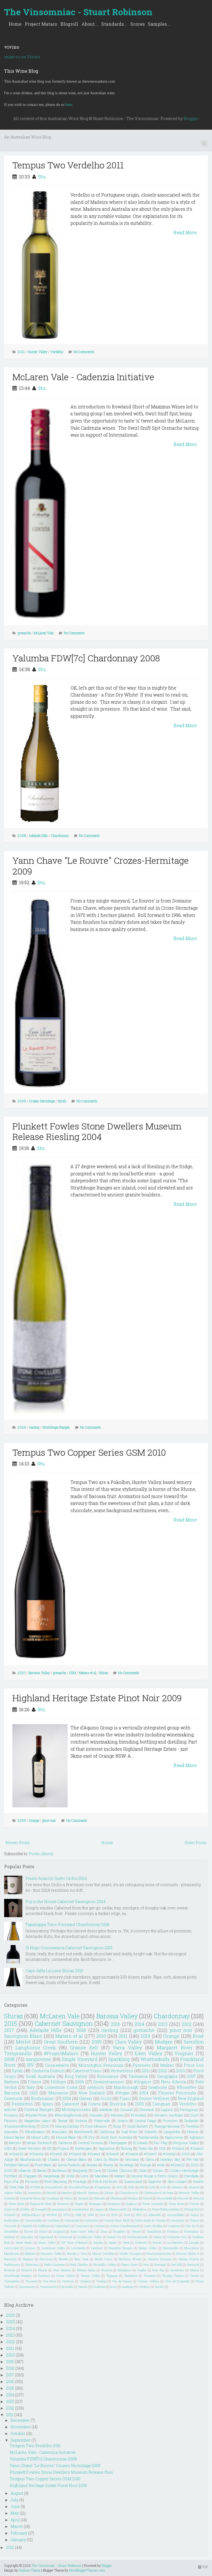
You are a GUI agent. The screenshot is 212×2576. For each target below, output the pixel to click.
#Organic (143, 2081)
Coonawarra (57, 2065)
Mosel (147, 2198)
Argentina (34, 2193)
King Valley (76, 2076)
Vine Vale (16, 2187)
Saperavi (154, 2181)
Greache (9, 2198)
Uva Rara (49, 2281)
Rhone (42, 2270)
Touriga (145, 2165)
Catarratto (91, 2220)
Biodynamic (42, 2098)
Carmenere (72, 2220)
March (16, 2526)
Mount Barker (14, 2137)
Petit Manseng (55, 2181)
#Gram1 (178, 2148)
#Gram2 (56, 2154)
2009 (22, 1101)
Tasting (126, 2148)
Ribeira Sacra (86, 2270)
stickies (144, 2287)
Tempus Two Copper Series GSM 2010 (89, 1452)
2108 (127, 2215)
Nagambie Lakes (37, 2120)
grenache (24, 633)
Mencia (192, 2131)
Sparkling (119, 2059)
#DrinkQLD (192, 2209)
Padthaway (12, 2264)
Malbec (167, 2065)
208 (141, 2187)
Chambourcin (128, 2193)
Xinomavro (27, 2287)
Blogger (191, 118)
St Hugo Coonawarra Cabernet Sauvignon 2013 (68, 1947)
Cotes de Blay (153, 2226)
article (10, 2109)
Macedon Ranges (120, 2248)
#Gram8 (169, 2154)
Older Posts (195, 1842)
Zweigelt (41, 2209)
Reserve (26, 2270)
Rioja (117, 2126)
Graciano (96, 2115)
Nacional (10, 2259)
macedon (11, 2131)
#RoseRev (186, 2087)
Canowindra (33, 2220)
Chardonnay (60, 835)
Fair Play (160, 2143)
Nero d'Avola (173, 2081)
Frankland (154, 2231)
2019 (145, 2036)
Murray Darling (67, 2126)
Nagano (28, 2259)
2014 (139, 2024)
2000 (186, 2154)
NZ (49, 2148)
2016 (115, 2024)
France (34, 2081)
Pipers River (129, 2264)
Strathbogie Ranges (56, 1427)
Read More (185, 232)
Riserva (106, 2270)
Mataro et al (87, 1673)
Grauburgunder (137, 2237)
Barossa (12, 2092)
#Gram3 (75, 2154)
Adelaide (106, 2109)
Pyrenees (141, 2065)
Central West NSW (117, 2220)
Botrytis (15, 2143)
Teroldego (126, 2165)
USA (162, 2148)
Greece (157, 2237)
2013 (163, 2024)
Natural (198, 2198)
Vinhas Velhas (148, 2281)
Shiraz (103, 1673)
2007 (191, 2076)
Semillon (194, 2042)
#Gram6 (131, 2154)
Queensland (133, 2181)
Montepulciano (76, 2109)
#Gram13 (16, 2154)
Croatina (174, 2226)
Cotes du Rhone (105, 2159)
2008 (22, 835)
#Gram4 (94, 2154)
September (20, 2440)
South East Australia (116, 2137)
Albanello (154, 2215)
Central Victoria (90, 2143)
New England (190, 2098)
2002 (194, 2165)
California (106, 2131)
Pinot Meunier (96, 2126)
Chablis (54, 2159)
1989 (78, 2215)
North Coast (103, 2259)
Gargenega (51, 2176)
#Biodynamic (35, 2131)
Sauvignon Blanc (23, 2036)
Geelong (9, 2237)
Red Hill (176, 2264)
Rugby (141, 2270)
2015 (10, 2023)
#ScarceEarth (54, 2187)
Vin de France (122, 2281)
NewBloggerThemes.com (87, 2570)
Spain (47, 2104)
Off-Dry (88, 2137)
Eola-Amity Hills (83, 2231)
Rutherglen (83, 2148)
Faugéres (119, 2231)
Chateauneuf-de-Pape (158, 2193)
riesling (34, 1427)
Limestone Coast (60, 2087)
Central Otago (145, 2120)
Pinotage (80, 2181)
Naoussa (45, 2259)
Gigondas (27, 2237)
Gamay (85, 2098)
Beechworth (83, 2131)
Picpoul (63, 2148)
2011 (21, 351)
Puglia (79, 2204)
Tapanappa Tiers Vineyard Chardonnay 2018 (67, 1924)
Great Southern (61, 2042)
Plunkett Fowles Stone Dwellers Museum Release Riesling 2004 (97, 1131)
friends (83, 2287)
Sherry (194, 2270)
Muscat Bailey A (187, 2253)
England (59, 2231)
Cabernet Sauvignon (64, 2023)
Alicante (194, 2187)
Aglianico (196, 2137)
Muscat (182, 2198)
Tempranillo (18, 2053)
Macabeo (101, 2176)
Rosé (198, 2036)
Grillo (70, 2176)
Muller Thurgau (131, 2253)
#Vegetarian (102, 2187)
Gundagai (52, 2198)
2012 (187, 2024)
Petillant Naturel (16, 2165)
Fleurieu (10, 2120)
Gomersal (65, 2237)
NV (30, 2065)
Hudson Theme (29, 2570)
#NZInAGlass (31, 2215)
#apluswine (174, 2137)
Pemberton (22, 2104)
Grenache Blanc (30, 2198)
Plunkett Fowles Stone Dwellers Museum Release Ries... (62, 2472)
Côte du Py (192, 2226)
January (18, 2539)
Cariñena (53, 2220)
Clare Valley (128, 2042)
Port (146, 2264)
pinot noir (49, 1820)
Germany (132, 2159)
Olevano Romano (160, 2259)
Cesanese (177, 2220)
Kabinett (141, 2242)
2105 (152, 2187)
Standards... (114, 24)
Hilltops (58, 2081)
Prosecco (11, 2115)
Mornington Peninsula (100, 2065)
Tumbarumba (148, 2137)
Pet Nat (192, 2159)
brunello (67, 2287)
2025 (131, 2187)
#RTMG (52, 2215)
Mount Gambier (103, 2253)
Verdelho (57, 351)
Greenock (13, 2098)
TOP (203, 2567)
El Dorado (140, 2143)
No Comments (83, 351)
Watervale (102, 2120)
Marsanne (58, 2092)
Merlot (23, 2042)
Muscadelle (165, 2198)
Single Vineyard (79, 2059)
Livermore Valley (53, 2248)
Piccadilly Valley (105, 2264)
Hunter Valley (37, 351)
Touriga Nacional (167, 2126)
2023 (33, 2092)
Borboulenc (12, 2220)
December (20, 2420)
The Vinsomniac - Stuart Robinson (78, 12)
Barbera (11, 2081)
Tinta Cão (145, 2148)
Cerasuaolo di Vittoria (150, 2220)
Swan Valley (65, 2276)
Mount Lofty (40, 2137)
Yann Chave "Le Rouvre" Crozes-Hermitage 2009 (100, 865)
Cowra (94, 2104)
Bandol (51, 2193)
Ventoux (68, 2281)
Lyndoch (97, 2248)
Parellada (191, 2176)
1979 (66, 2215)
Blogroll (69, 24)
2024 (143, 2092)
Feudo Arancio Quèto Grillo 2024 (56, 1878)
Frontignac (191, 2231)
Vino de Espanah (177, 2281)
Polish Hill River (105, 2181)
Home (15, 24)
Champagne (117, 2143)
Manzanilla (170, 2248)
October (17, 2433)
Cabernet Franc (87, 2070)
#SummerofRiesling (19, 2126)
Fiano (125, 2098)
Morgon (133, 2198)
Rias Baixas (62, 2270)
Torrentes (130, 2276)
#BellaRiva (139, 2209)
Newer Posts (18, 1842)
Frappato (30, 2176)
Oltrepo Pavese (188, 2259)
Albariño (24, 2170)
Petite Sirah (16, 2204)
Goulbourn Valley (90, 2237)
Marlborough (126, 2087)
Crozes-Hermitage (42, 1101)
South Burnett (137, 2126)
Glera (149, 2159)
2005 (139, 2104)
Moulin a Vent (77, 2253)
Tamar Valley (90, 2276)
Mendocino (11, 2253)
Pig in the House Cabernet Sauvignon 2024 (65, 1901)
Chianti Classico (119, 2170)
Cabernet (70, 2104)
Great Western (29, 2148)
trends (159, 2287)
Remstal (193, 2264)
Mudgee (164, 2042)
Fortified (10, 2176)
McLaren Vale (44, 633)
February (18, 2533)
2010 (21, 1673)
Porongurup (189, 2109)
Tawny (108, 2165)
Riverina (117, 2104)
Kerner (157, 2242)
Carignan (161, 2104)
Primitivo (170, 2120)
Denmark (147, 2109)
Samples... (159, 24)
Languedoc (172, 2131)
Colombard (62, 2226)
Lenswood (11, 2248)
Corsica (99, 2226)
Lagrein (167, 2109)
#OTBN (35, 2187)
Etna (103, 2231)
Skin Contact (177, 2181)
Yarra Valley (127, 2047)
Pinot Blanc (43, 2165)
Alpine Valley (13, 2193)
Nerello (63, 2259)
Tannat (63, 2120)
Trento (194, 2276)
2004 (22, 1427)
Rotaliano (124, 2270)
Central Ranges (39, 2109)
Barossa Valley (39, 1673)
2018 (81, 2030)
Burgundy (80, 2170)
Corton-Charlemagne (124, 2226)
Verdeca (85, 2281)
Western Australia (168, 2115)
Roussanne (108, 2076)
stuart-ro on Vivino (22, 56)
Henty (68, 2198)
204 (102, 2215)
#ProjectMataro (61, 2053)
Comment (82, 2226)
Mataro (120, 2176)
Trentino (192, 2126)
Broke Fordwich (39, 2143)
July (14, 2499)
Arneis (122, 2120)
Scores (137, 24)
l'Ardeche (99, 2287)
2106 (45, 2126)
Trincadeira (12, 2281)
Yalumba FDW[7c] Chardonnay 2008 (86, 658)
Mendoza (116, 2198)
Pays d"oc (11, 2181)
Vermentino (121, 2070)
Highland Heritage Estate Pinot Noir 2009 (97, 1698)
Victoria (81, 2120)
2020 (180, 2070)
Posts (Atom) (41, 1853)
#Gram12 (178, 2165)
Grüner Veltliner (154, 2098)
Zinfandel (191, 2120)
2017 (9, 2030)
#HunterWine (36, 2115)
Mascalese (191, 2248)
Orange (34, 1820)
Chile (142, 2170)
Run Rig (158, 2270)
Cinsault (126, 2109)
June (15, 2506)
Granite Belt (84, 2047)
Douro (43, 2231)
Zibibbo (25, 2209)
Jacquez (83, 2198)
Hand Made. (24, 2242)
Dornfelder (11, 2231)
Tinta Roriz (176, 2204)
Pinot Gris (194, 2065)
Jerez (126, 2242)
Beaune (67, 2193)
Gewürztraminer (108, 2081)
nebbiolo (95, 2087)
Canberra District (47, 2070)
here (68, 105)
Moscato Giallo (51, 2253)
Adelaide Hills (38, 835)
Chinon (194, 2220)
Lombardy (78, 2248)
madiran (128, 2287)
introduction (80, 2209)
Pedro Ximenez (54, 2264)
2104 (114, 2215)
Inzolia (98, 2242)
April (15, 2519)
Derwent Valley (188, 2193)
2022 (162, 2070)
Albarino (177, 2187)
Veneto (198, 2181)
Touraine (150, 2276)
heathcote (158, 2087)
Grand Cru (114, 2237)
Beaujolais (59, 2131)
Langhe (194, 2242)
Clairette (27, 2226)
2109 (163, 2187)
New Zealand (91, 2092)
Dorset (28, 2231)
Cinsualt (10, 2226)
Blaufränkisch (30, 2159)
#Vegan (122, 2092)
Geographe (167, 2076)
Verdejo (101, 2281)
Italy (30, 2087)
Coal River (129, 2131)
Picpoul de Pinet (41, 2204)
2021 (146, 2070)
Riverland (138, 2115)
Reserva (9, 2270)
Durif (194, 2115)
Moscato (117, 2115)
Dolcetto (150, 2131)
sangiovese (38, 2059)
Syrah (62, 1101)
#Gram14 (37, 2154)
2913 (139, 2215)
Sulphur (131, 2204)
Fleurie (136, 2231)
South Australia (40, 2076)
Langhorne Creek (35, 2047)
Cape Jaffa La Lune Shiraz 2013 (54, 1970)
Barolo (41, 2170)
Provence (63, 2204)
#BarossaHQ (118, 2209)
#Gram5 (112, 2154)
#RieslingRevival (68, 2115)
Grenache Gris (177, 2237)
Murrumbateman (159, 2253)
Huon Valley (47, 2242)
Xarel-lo (9, 2209)
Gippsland (46, 2237)
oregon (99, 2209)
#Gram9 (9, 2215)
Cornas (157, 2170)
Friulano (172, 2231)
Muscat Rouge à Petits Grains (154, 2176)
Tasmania (138, 2076)
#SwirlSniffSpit (78, 2187)
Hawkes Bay (170, 2159)
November (20, 2426)
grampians (59, 2209)
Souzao (91, 2165)
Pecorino (32, 2181)
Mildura (30, 2253)
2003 (8, 2170)
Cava (97, 2170)
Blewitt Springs (88, 2193)
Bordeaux (59, 2170)
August (16, 2493)
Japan (112, 2242)
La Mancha (175, 2242)
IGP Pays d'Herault (75, 2242)
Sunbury (44, 2276)
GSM (72, 1673)
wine (161, 2165)
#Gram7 (150, 2154)
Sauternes (177, 2270)
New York (81, 2259)
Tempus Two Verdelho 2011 (68, 165)
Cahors (109, 2193)
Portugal (160, 2264)
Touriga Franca (172, 2276)
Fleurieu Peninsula (176, 2092)
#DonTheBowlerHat (165, 2209)
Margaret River (175, 2047)
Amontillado (175, 2215)
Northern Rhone (130, 2259)
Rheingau (95, 2204)
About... (89, 24)
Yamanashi (48, 2287)
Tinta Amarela (152, 2204)
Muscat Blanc (66, 2137)
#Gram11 (197, 2148)
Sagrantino (106, 2148)
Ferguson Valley (185, 2143)
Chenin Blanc (76, 2159)
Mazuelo (99, 2198)
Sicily (106, 2098)
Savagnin (113, 2204)
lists (113, 2287)
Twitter (194, 2204)
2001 (119, 2187)
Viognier (184, 2053)
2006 (79, 2081)
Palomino (32, 2264)
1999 (91, 2215)
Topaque (112, 2276)
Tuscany (31, 2281)
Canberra (65, 2143)
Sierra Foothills (69, 2165)
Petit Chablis (79, 2264)
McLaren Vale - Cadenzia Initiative (83, 377)
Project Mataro (41, 24)
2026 (10, 2315)
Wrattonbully (155, 2059)
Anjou (194, 2215)
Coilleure (44, 2226)
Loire (85, 2176)
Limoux (30, 2248)
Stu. (42, 176)
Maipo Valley (148, 2248)
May (14, 2513)
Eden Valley (148, 2053)
